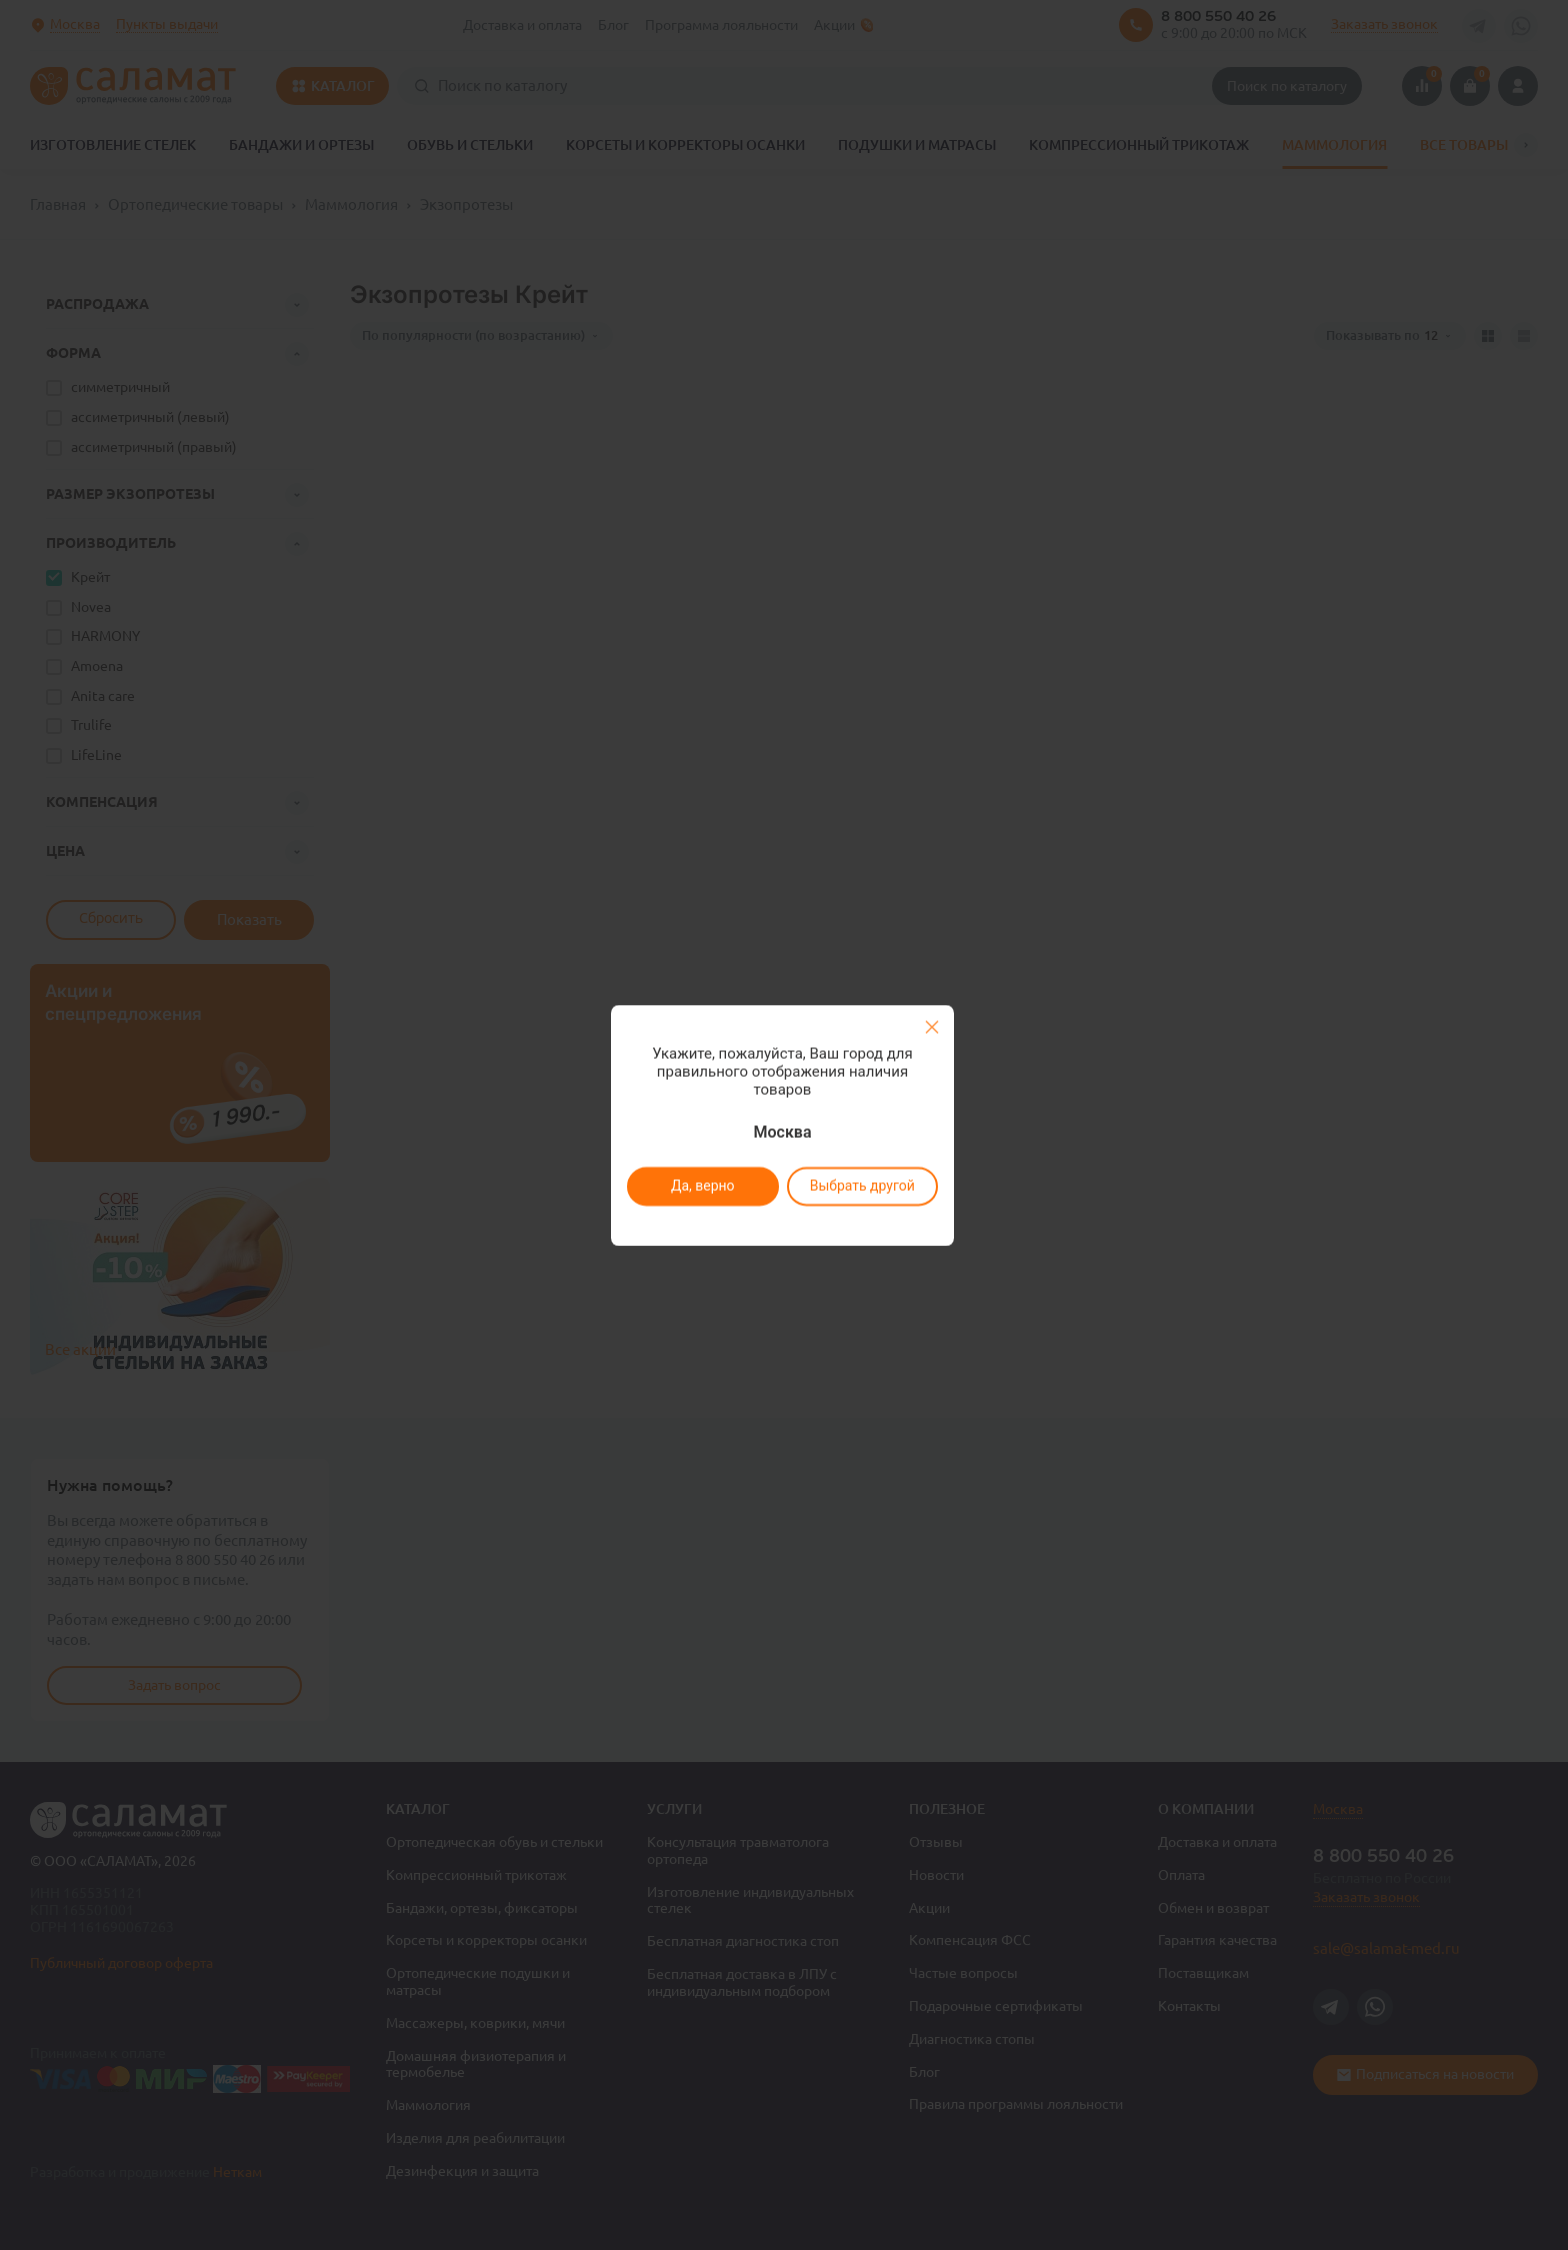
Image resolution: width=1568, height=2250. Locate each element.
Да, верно (702, 1186)
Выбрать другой (861, 1186)
